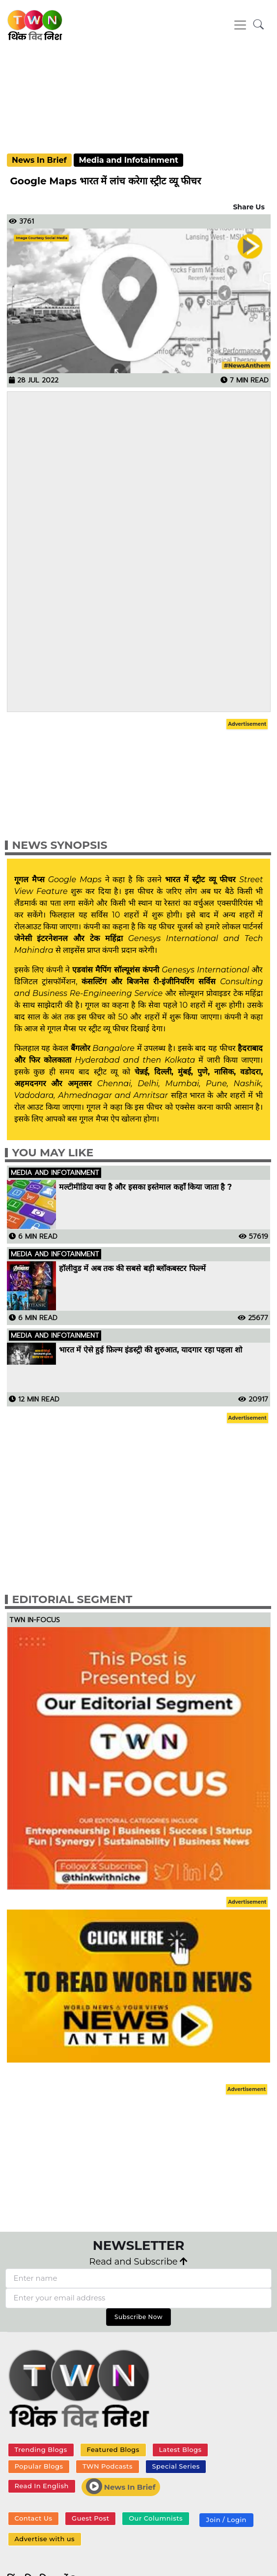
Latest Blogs (180, 2449)
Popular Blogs (38, 2466)
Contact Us (33, 2518)
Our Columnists (156, 2518)
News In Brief (39, 160)
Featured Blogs (112, 2449)
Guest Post (91, 2518)
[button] (259, 25)
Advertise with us (44, 2539)
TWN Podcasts (108, 2466)
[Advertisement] (138, 96)
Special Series (176, 2466)
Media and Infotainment (128, 160)
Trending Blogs (40, 2449)
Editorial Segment (72, 1599)
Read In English (41, 2486)
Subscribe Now (138, 2317)
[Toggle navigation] (240, 25)
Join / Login (226, 2520)
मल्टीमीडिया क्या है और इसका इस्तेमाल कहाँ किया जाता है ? (145, 1187)
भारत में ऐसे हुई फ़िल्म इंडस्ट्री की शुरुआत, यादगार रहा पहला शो (150, 1350)
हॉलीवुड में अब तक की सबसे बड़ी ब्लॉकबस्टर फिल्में (132, 1268)
